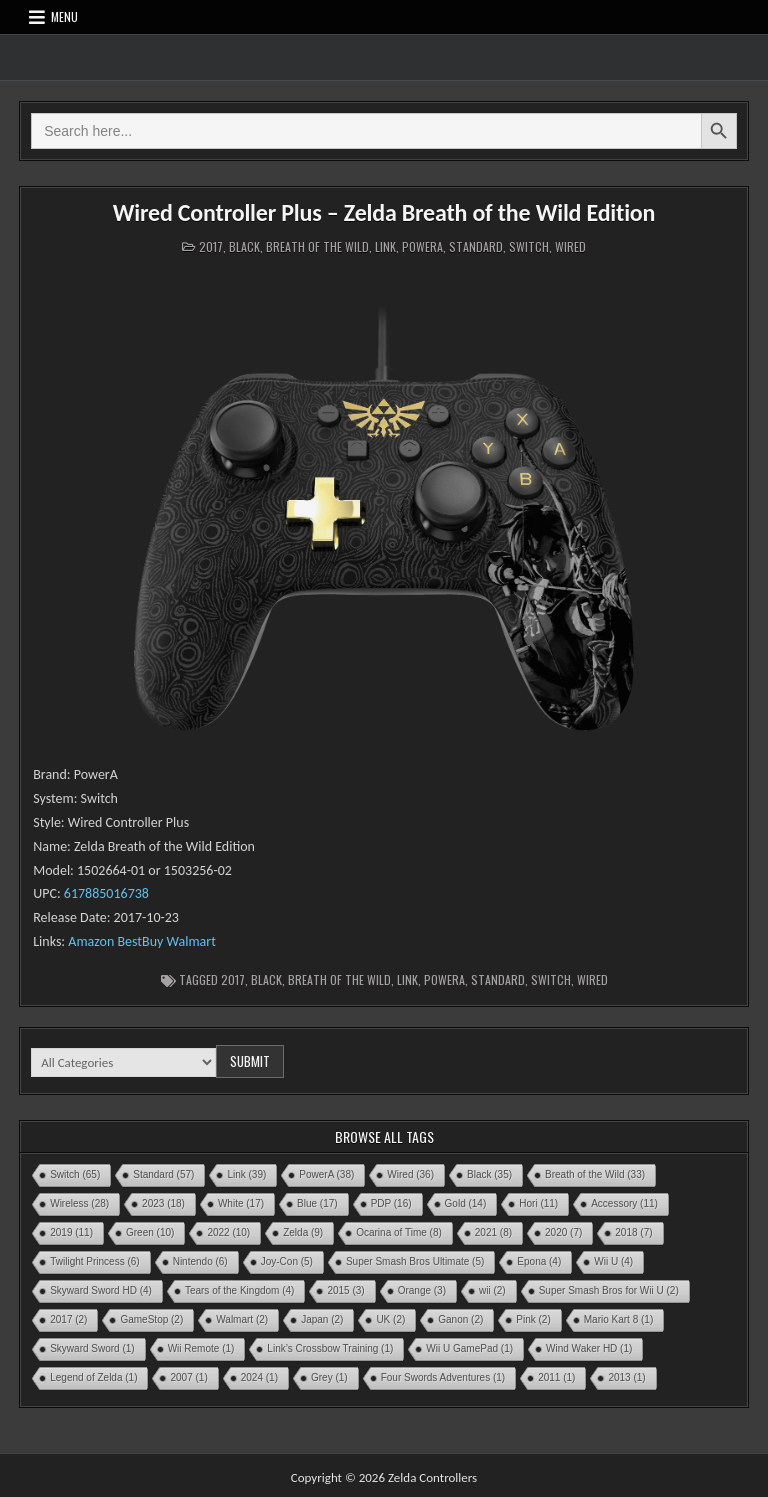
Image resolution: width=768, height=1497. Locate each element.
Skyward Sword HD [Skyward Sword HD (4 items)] (101, 1290)
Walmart (191, 941)
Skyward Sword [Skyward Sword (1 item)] (92, 1348)
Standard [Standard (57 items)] (163, 1174)
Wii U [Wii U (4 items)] (613, 1261)
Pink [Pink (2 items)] (533, 1319)
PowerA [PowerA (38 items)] (326, 1174)
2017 (211, 246)
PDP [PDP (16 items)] (391, 1203)
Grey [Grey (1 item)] (329, 1377)
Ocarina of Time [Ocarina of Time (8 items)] (399, 1232)
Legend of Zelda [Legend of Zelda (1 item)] (93, 1377)
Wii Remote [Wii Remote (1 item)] (201, 1348)
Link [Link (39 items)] (246, 1174)
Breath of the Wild (317, 246)
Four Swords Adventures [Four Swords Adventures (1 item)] (443, 1377)
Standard (476, 246)
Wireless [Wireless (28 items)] (79, 1203)
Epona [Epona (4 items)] (539, 1261)
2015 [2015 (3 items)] (345, 1290)
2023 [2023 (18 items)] (163, 1203)
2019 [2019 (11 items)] (71, 1232)
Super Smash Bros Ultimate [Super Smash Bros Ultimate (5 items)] (415, 1261)
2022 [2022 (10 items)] (228, 1232)
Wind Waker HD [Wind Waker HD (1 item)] (589, 1348)
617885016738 (106, 893)
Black (244, 246)
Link (385, 246)
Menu (64, 16)
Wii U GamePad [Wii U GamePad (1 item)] (469, 1348)
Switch (529, 246)
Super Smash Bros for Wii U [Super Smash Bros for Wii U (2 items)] (609, 1290)
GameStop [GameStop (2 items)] (151, 1319)
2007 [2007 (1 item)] (188, 1377)
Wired (570, 246)
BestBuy (140, 941)
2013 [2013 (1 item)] (626, 1377)
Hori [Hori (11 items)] (538, 1203)
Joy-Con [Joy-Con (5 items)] (287, 1261)
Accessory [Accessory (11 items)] (624, 1203)
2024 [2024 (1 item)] (259, 1377)
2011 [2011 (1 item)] (556, 1377)
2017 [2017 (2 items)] (68, 1319)
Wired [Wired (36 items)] (410, 1174)
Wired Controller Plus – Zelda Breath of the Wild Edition (384, 212)
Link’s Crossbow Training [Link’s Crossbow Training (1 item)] (330, 1348)
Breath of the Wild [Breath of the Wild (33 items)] (595, 1174)
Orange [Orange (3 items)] (422, 1290)
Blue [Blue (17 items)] (317, 1203)
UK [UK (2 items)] (390, 1319)
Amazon (89, 941)
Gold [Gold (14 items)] (466, 1203)
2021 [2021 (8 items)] (493, 1232)
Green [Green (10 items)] (150, 1232)
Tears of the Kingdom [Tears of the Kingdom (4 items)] (240, 1290)
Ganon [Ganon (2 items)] (460, 1319)
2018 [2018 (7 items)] (633, 1232)
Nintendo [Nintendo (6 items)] (200, 1261)
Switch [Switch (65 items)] (75, 1174)
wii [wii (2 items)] (492, 1290)
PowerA (422, 246)
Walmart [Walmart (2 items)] (242, 1319)
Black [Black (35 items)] (489, 1174)
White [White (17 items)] (241, 1203)
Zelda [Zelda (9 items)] (303, 1232)
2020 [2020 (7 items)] (563, 1232)
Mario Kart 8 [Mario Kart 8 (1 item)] (618, 1319)
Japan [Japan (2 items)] (322, 1319)
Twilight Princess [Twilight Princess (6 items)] (94, 1261)
